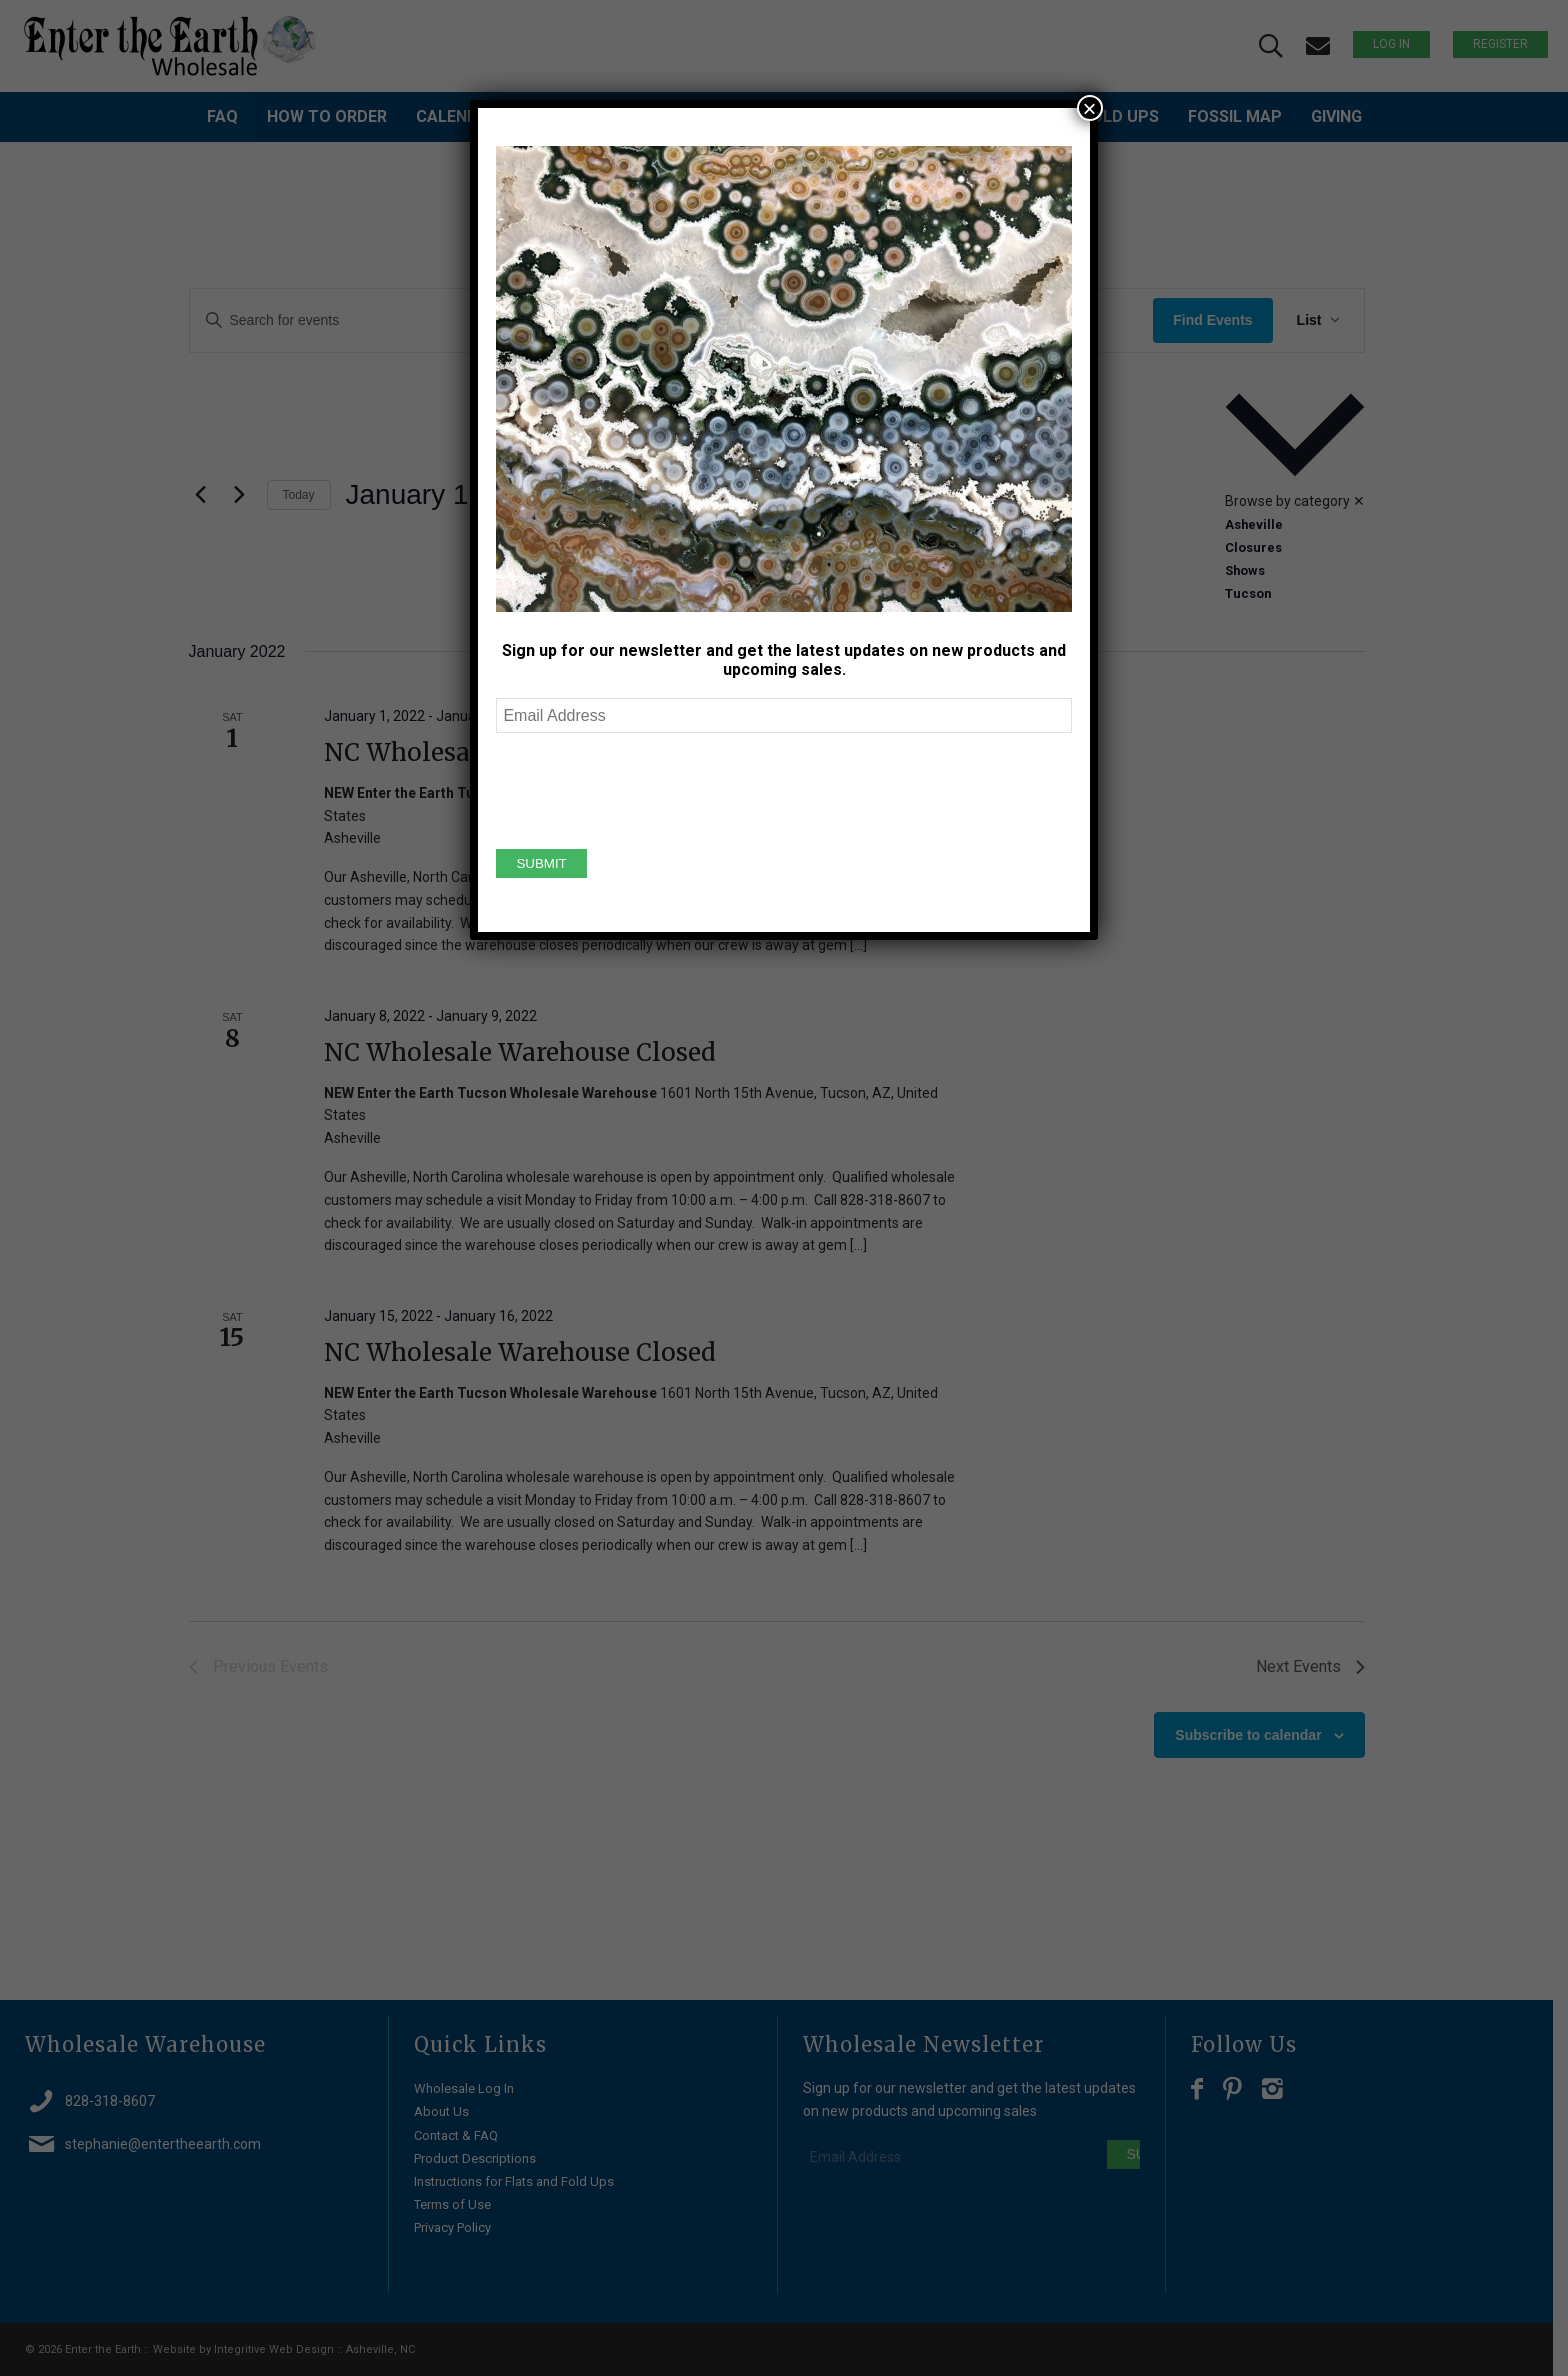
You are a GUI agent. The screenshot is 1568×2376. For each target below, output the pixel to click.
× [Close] (1090, 108)
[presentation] (648, 788)
